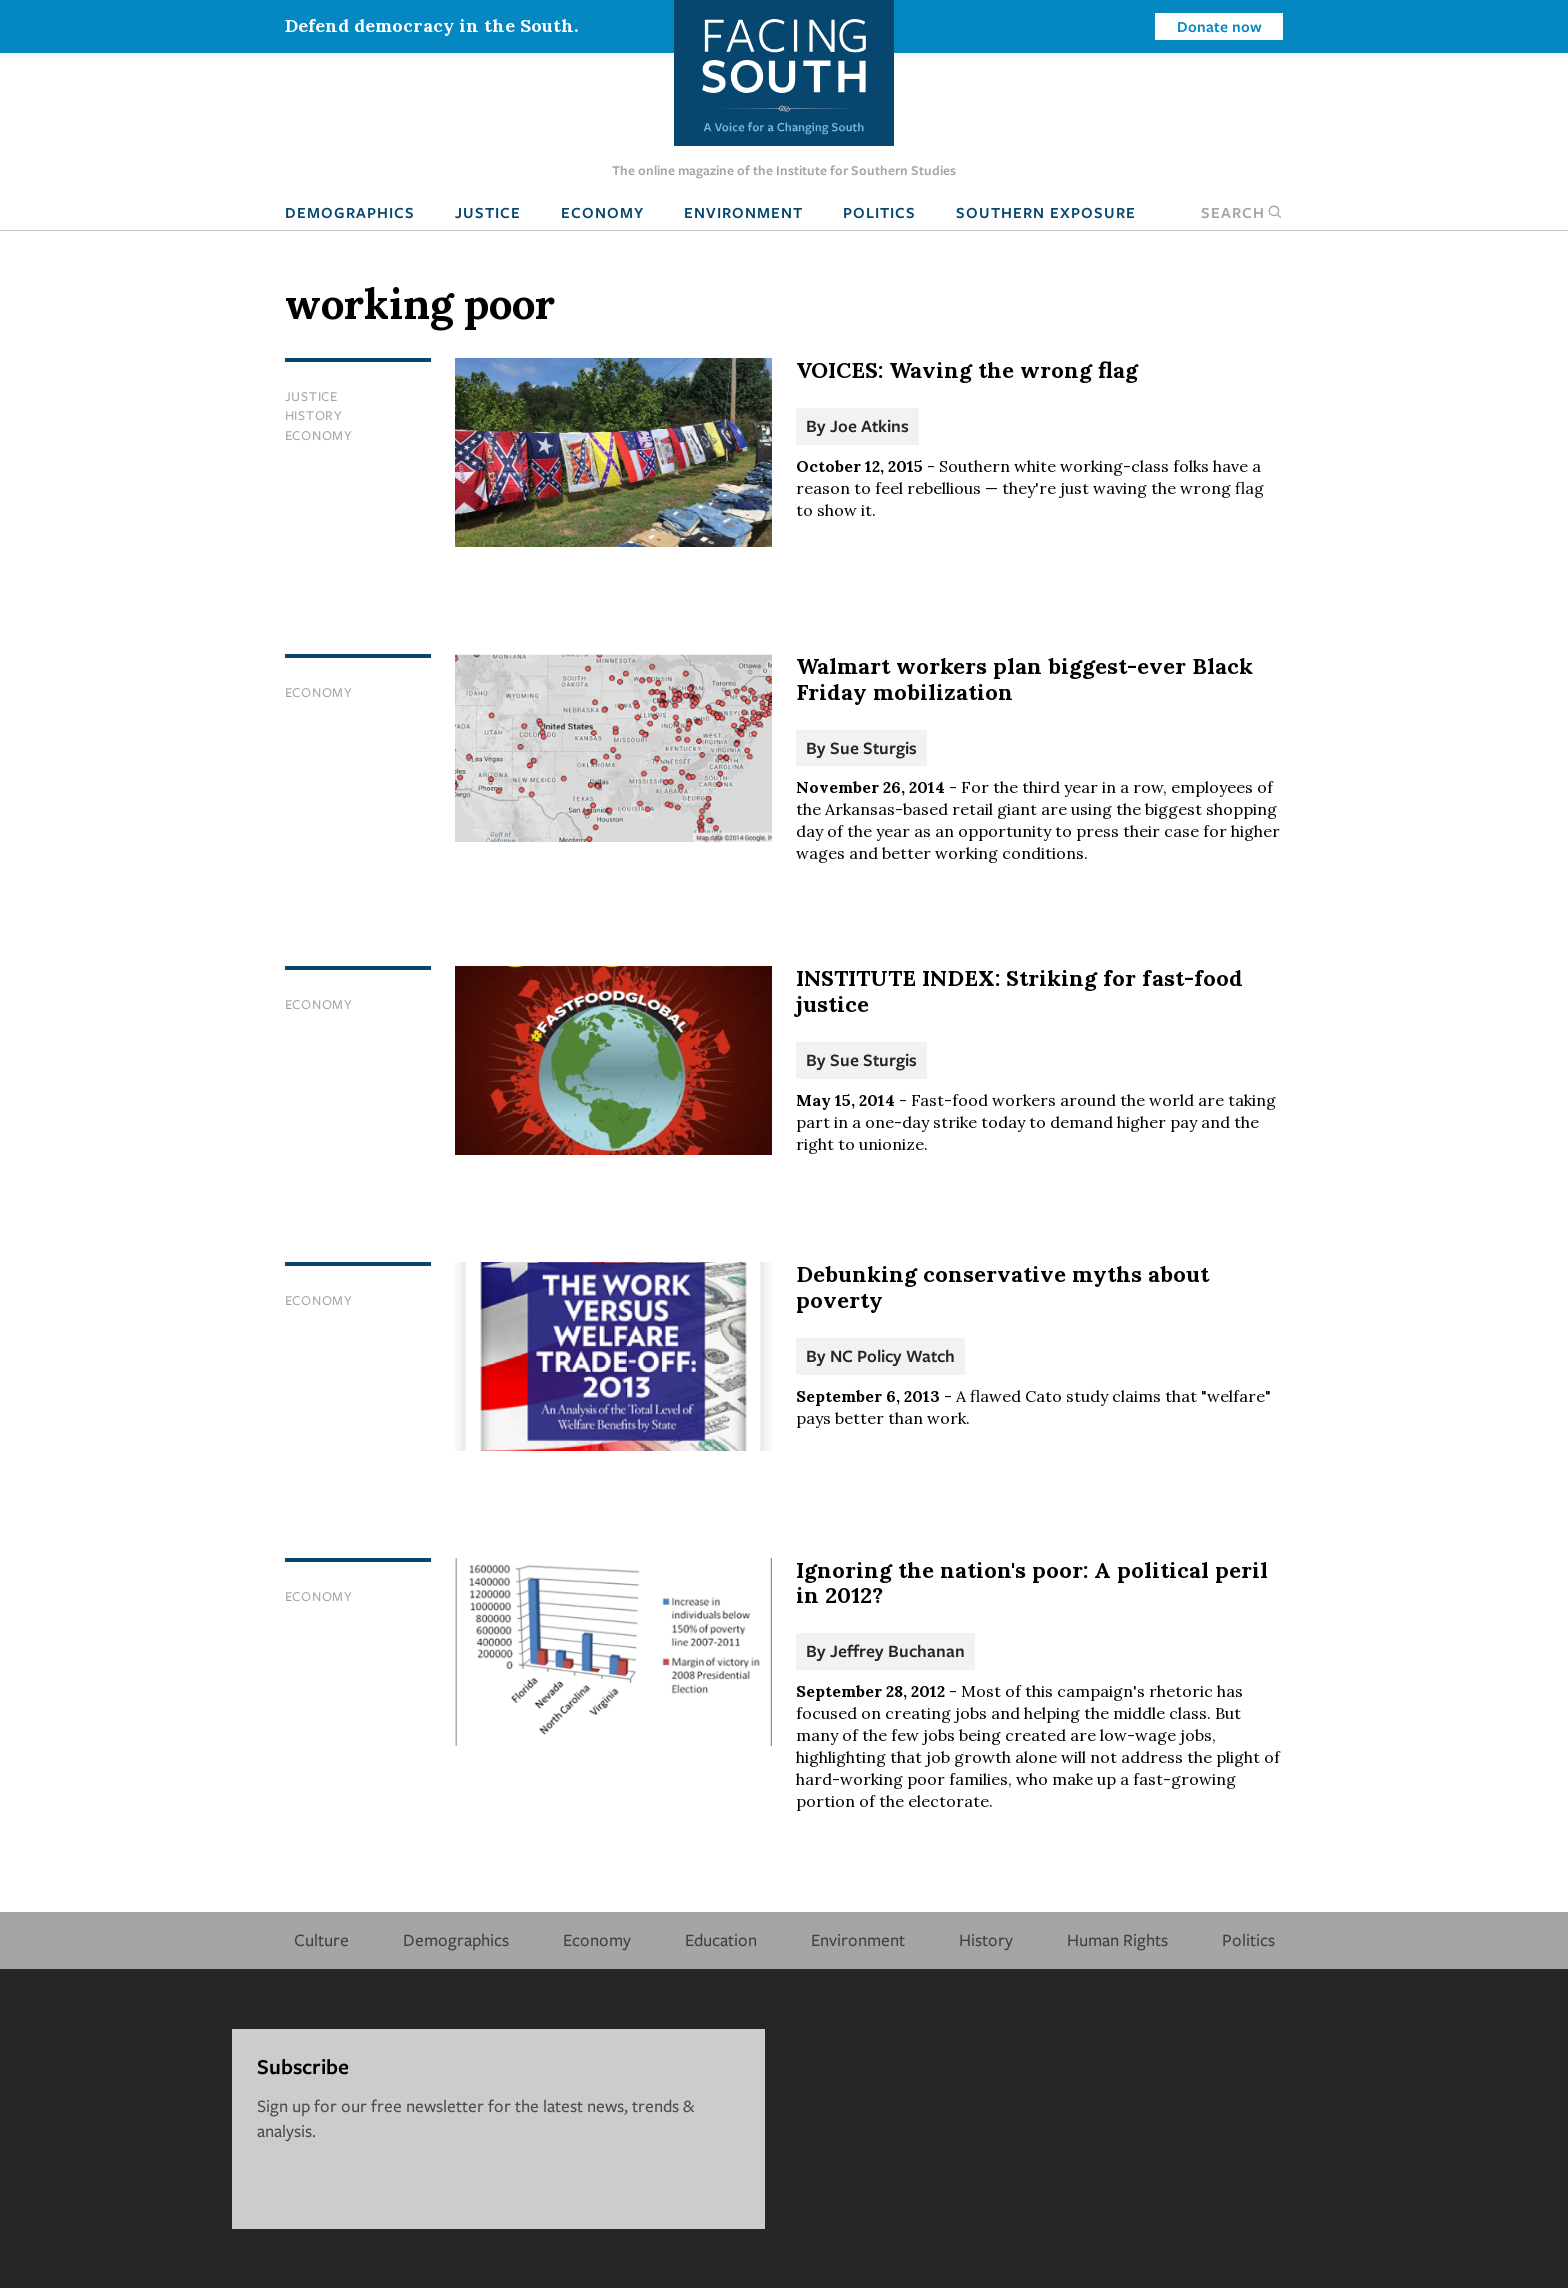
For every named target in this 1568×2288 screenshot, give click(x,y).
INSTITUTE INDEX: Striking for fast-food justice (1019, 991)
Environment (743, 212)
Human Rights (1117, 1939)
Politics (879, 212)
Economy (602, 212)
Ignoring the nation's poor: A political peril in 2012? (1032, 1583)
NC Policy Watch (892, 1355)
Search (1242, 212)
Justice (488, 212)
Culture (321, 1939)
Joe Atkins (869, 425)
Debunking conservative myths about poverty (1002, 1287)
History (314, 415)
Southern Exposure (1046, 212)
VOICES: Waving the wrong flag (967, 370)
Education (721, 1939)
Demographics (350, 212)
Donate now (1219, 26)
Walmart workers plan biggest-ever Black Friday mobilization (1024, 679)
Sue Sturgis (873, 747)
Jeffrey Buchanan (897, 1650)
